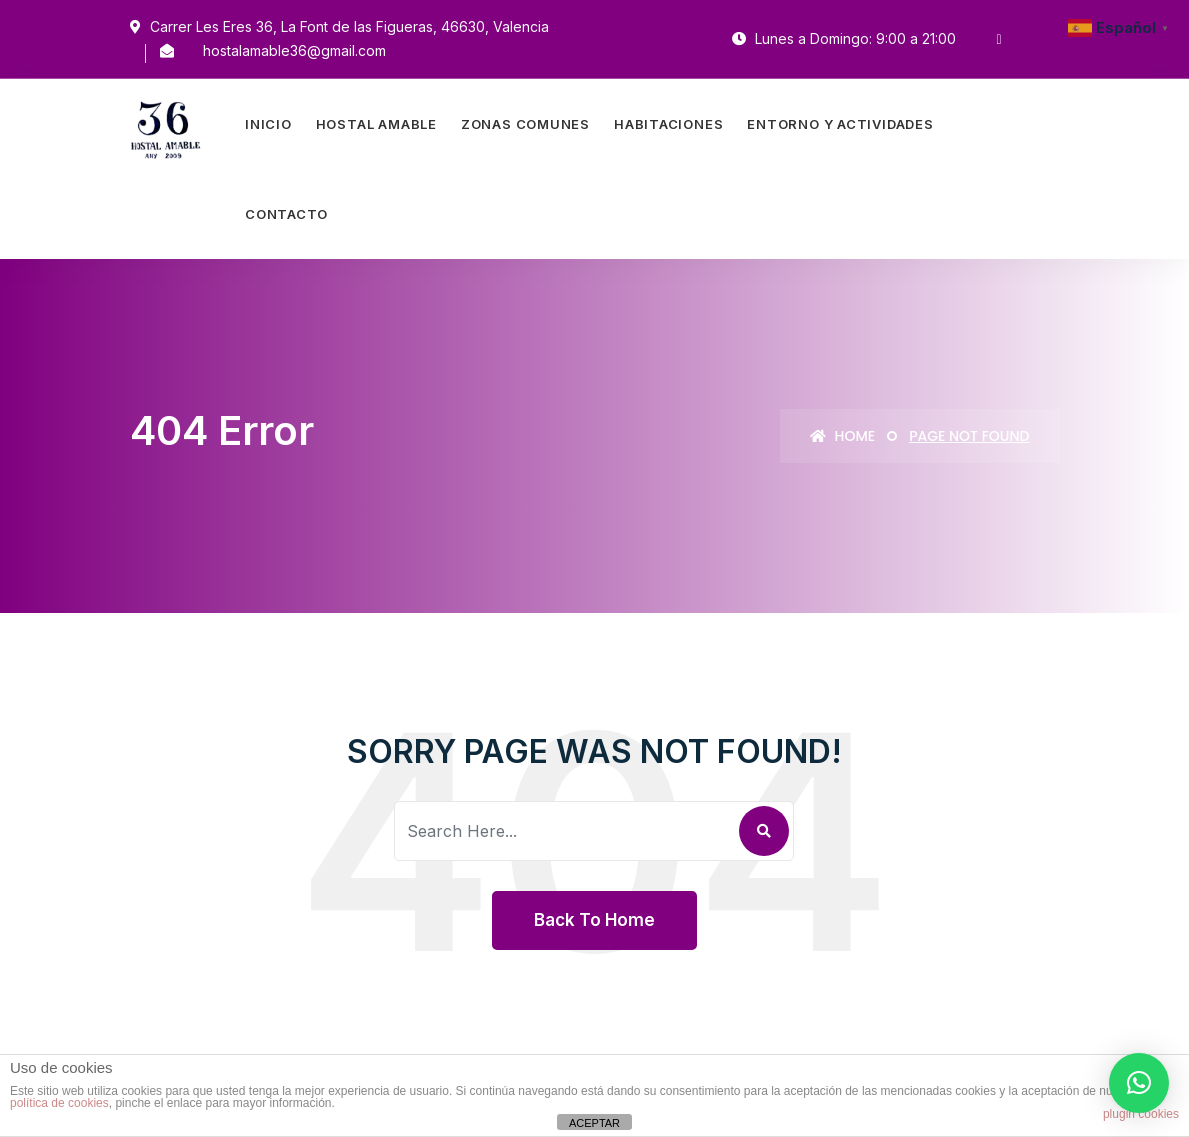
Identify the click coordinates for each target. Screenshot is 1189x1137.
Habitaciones (668, 124)
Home (842, 436)
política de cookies (59, 1103)
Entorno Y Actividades (840, 124)
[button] (1139, 1083)
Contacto (286, 214)
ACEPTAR (594, 1123)
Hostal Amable (376, 124)
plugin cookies (1141, 1114)
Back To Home (594, 920)
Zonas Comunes (525, 124)
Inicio (268, 124)
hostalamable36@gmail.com (294, 50)
